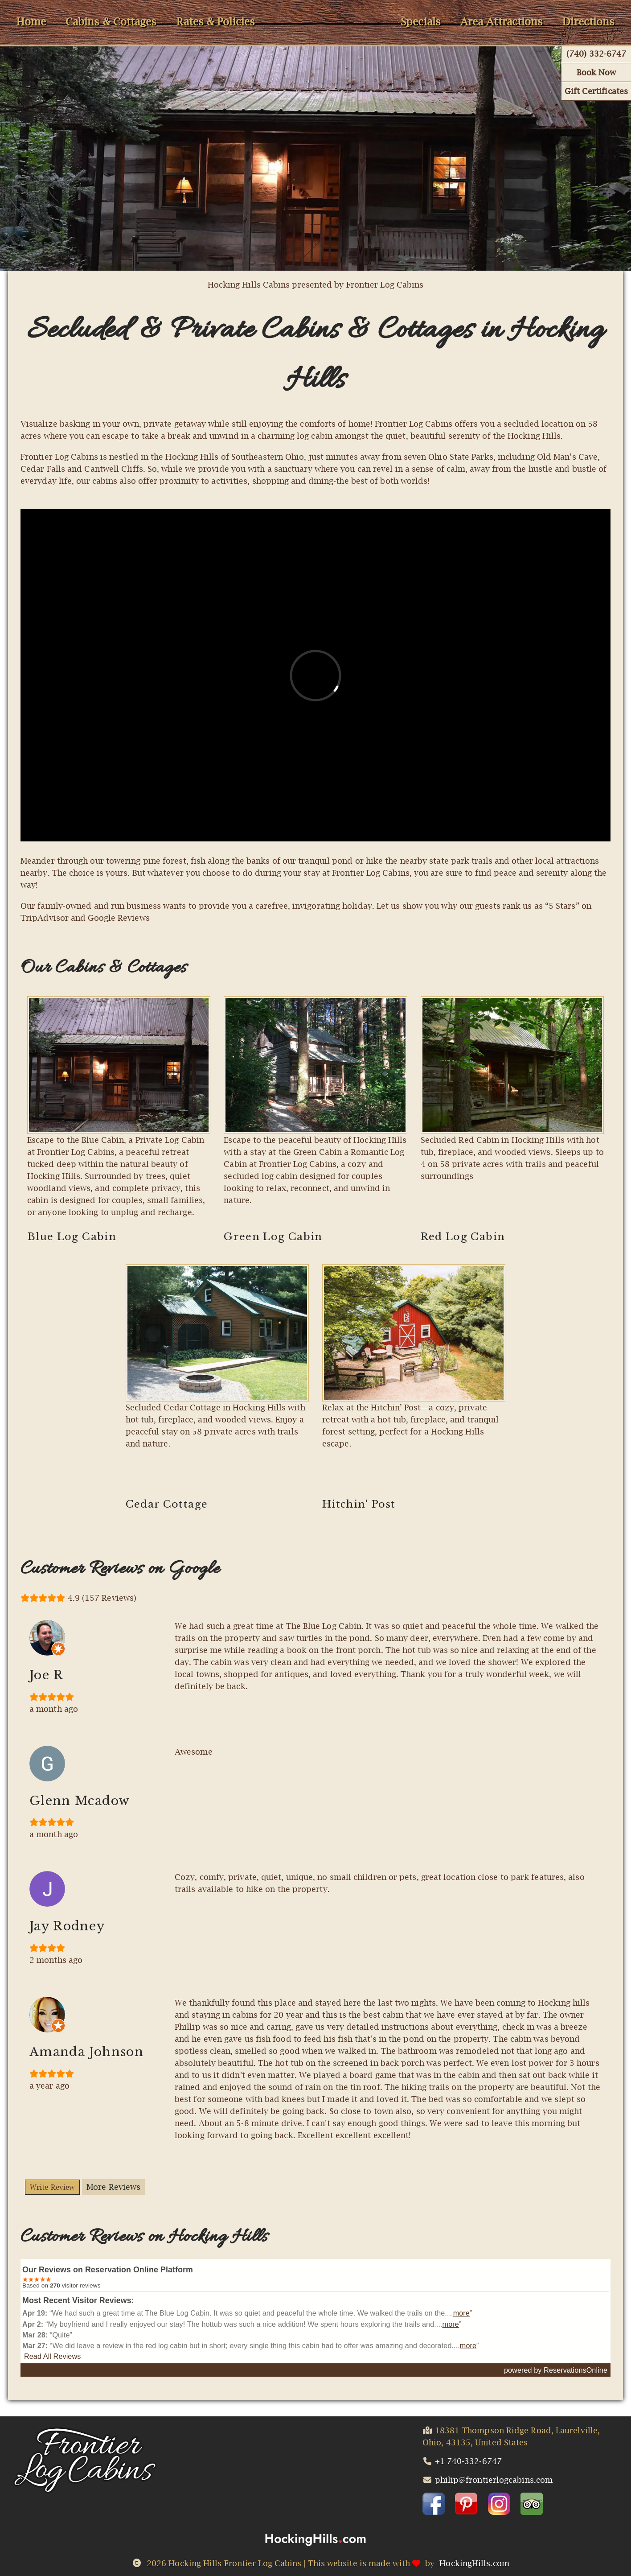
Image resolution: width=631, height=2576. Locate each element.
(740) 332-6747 (596, 53)
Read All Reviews (52, 2356)
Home (31, 22)
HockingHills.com (474, 2563)
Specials (421, 22)
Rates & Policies (215, 22)
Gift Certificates (596, 91)
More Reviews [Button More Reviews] (113, 2187)
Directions (588, 22)
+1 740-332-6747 (468, 2461)
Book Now (596, 72)
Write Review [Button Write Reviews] (52, 2187)
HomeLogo (328, 10)
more (461, 2313)
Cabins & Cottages (111, 22)
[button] (433, 2504)
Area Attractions (501, 22)
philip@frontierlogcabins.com (494, 2480)
